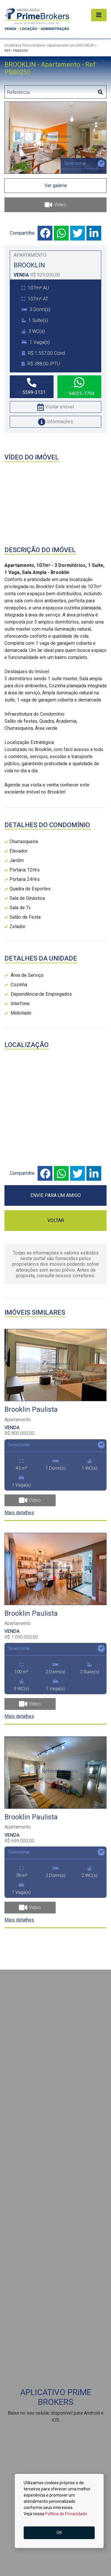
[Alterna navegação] (99, 15)
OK (59, 2532)
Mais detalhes (19, 1512)
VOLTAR (55, 1220)
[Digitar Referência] (50, 92)
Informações (55, 422)
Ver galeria (55, 185)
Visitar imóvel (55, 407)
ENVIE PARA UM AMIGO (55, 1195)
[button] (12, 138)
